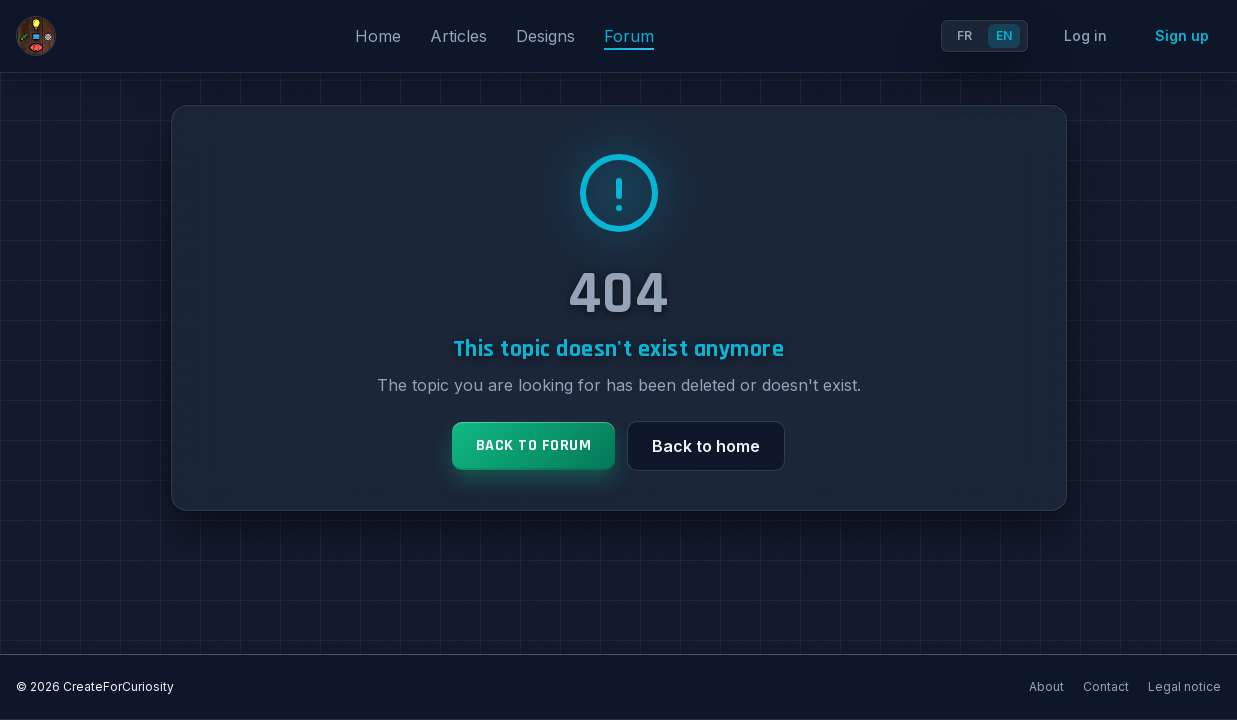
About (1048, 686)
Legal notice (1184, 686)
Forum (629, 36)
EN (1004, 35)
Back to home (706, 446)
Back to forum (534, 445)
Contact (1107, 686)
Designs (548, 36)
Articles (461, 36)
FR (964, 35)
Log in (1085, 35)
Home (380, 36)
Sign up (1182, 35)
